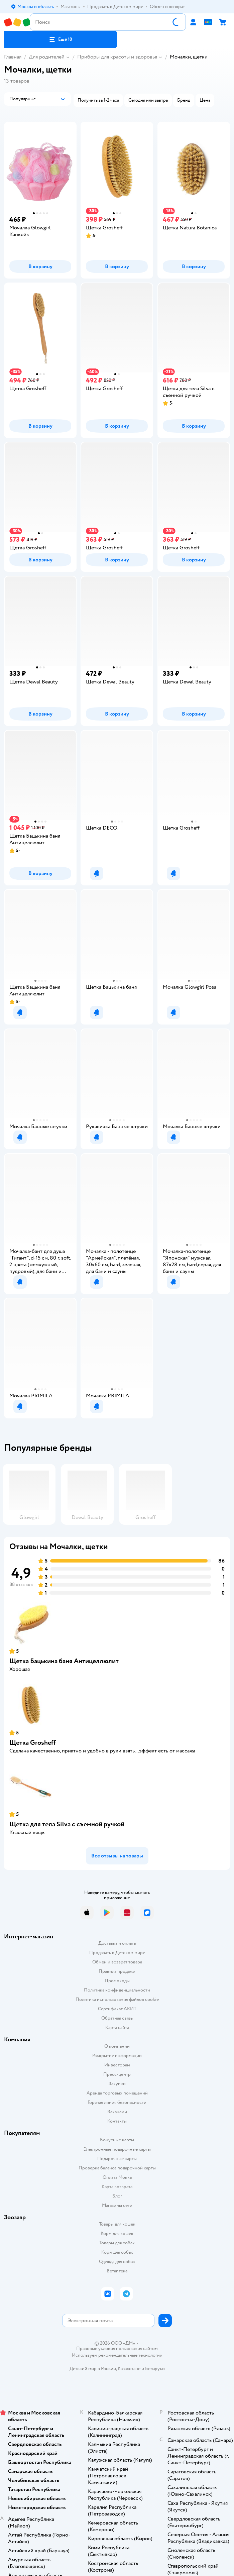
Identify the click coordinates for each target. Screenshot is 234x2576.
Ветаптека (117, 2271)
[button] (60, 39)
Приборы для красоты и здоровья (117, 56)
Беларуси (155, 2368)
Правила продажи (117, 1971)
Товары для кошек (117, 2224)
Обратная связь (117, 2018)
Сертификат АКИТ (117, 2009)
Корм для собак (117, 2252)
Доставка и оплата (117, 1943)
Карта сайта (117, 2027)
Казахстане (129, 2368)
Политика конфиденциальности (117, 1990)
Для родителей (47, 56)
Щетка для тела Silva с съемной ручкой (66, 1824)
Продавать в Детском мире (117, 1952)
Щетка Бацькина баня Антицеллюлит (64, 1661)
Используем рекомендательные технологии (117, 2355)
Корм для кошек (117, 2233)
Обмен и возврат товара (117, 1962)
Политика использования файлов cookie (117, 1999)
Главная (12, 56)
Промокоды (117, 1980)
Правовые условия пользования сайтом (117, 2348)
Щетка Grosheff (32, 1742)
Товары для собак (117, 2243)
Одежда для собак (117, 2261)
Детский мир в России (93, 2368)
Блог (117, 2196)
